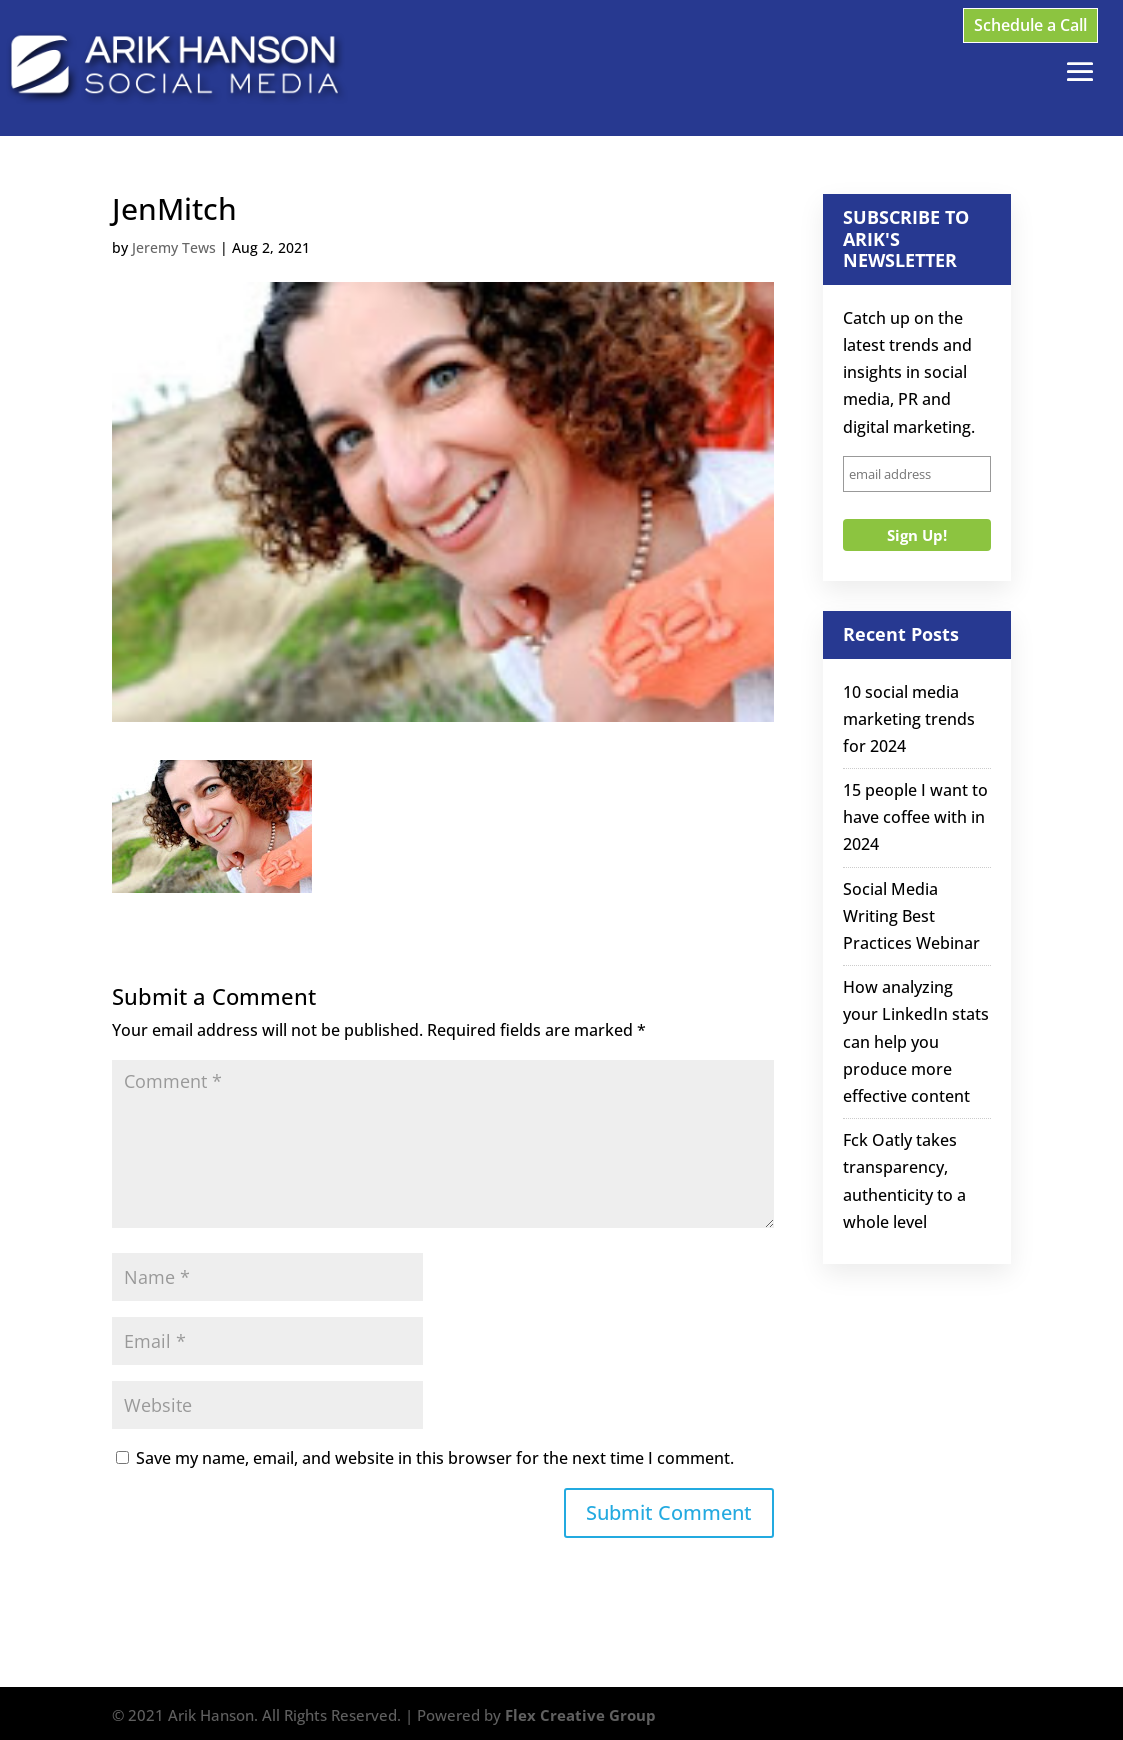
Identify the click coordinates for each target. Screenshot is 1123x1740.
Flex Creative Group (580, 1715)
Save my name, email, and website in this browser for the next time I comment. (435, 1458)
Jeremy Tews (174, 247)
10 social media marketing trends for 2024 (909, 719)
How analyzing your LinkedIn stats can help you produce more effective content (916, 1041)
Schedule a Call (1030, 25)
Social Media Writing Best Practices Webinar (911, 916)
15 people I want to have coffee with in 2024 (915, 817)
